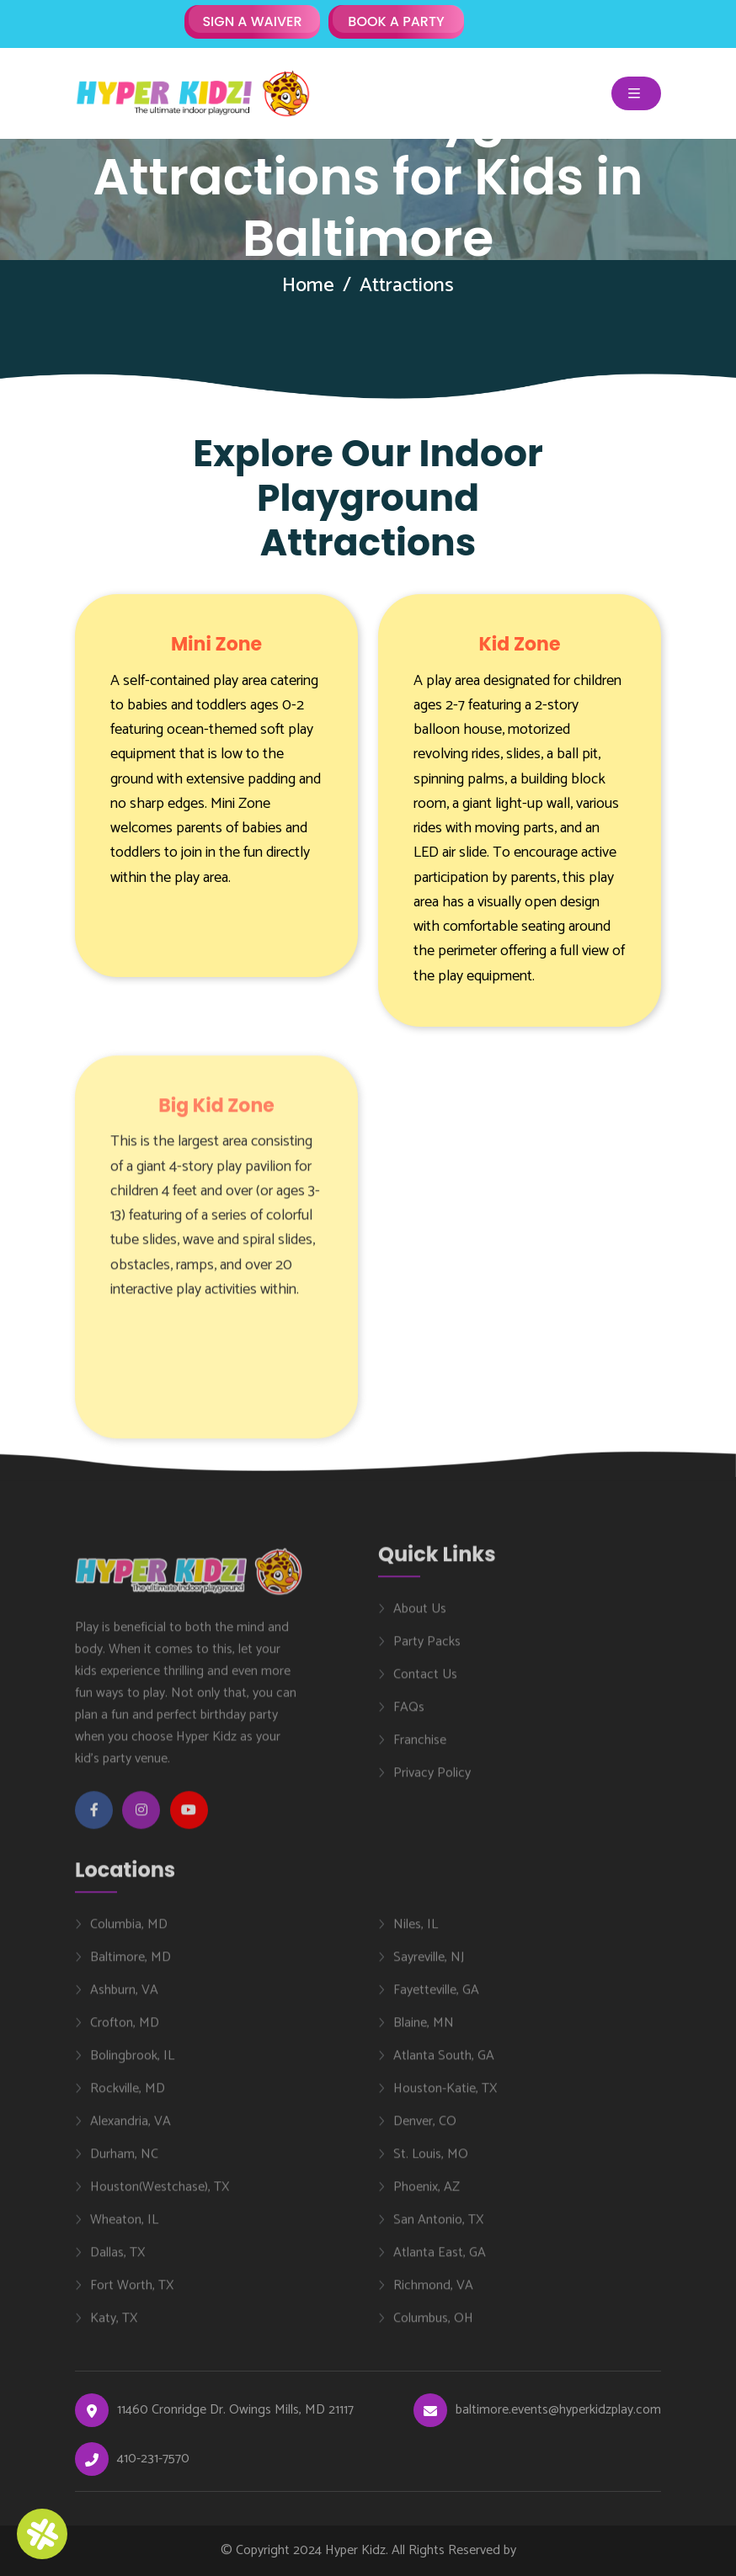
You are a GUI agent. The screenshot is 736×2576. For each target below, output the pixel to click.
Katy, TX (113, 2327)
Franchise (419, 1750)
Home (308, 285)
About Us (419, 1619)
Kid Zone (520, 644)
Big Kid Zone (216, 1115)
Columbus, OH (433, 2327)
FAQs (408, 1717)
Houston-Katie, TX (445, 2098)
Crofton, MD (124, 2032)
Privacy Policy (432, 1783)
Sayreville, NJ (428, 1966)
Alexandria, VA (130, 2130)
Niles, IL (415, 1933)
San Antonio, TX (438, 2229)
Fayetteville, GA (436, 1999)
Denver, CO (424, 2130)
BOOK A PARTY (396, 21)
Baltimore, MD (130, 1966)
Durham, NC (124, 2163)
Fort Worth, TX (131, 2294)
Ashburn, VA (124, 1999)
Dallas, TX (117, 2262)
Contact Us (425, 1684)
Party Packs (427, 1652)
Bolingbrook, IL (132, 2065)
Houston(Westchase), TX (159, 2196)
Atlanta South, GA (443, 2065)
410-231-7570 (153, 2459)
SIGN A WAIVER (251, 21)
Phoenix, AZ (426, 2196)
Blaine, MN (423, 2032)
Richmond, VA (433, 2294)
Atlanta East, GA (439, 2262)
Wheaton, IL (124, 2229)
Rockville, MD (127, 2098)
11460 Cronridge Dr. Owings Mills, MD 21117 (235, 2410)
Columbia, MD (129, 1933)
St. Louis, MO (430, 2163)
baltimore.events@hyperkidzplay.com (558, 2410)
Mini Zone (216, 644)
